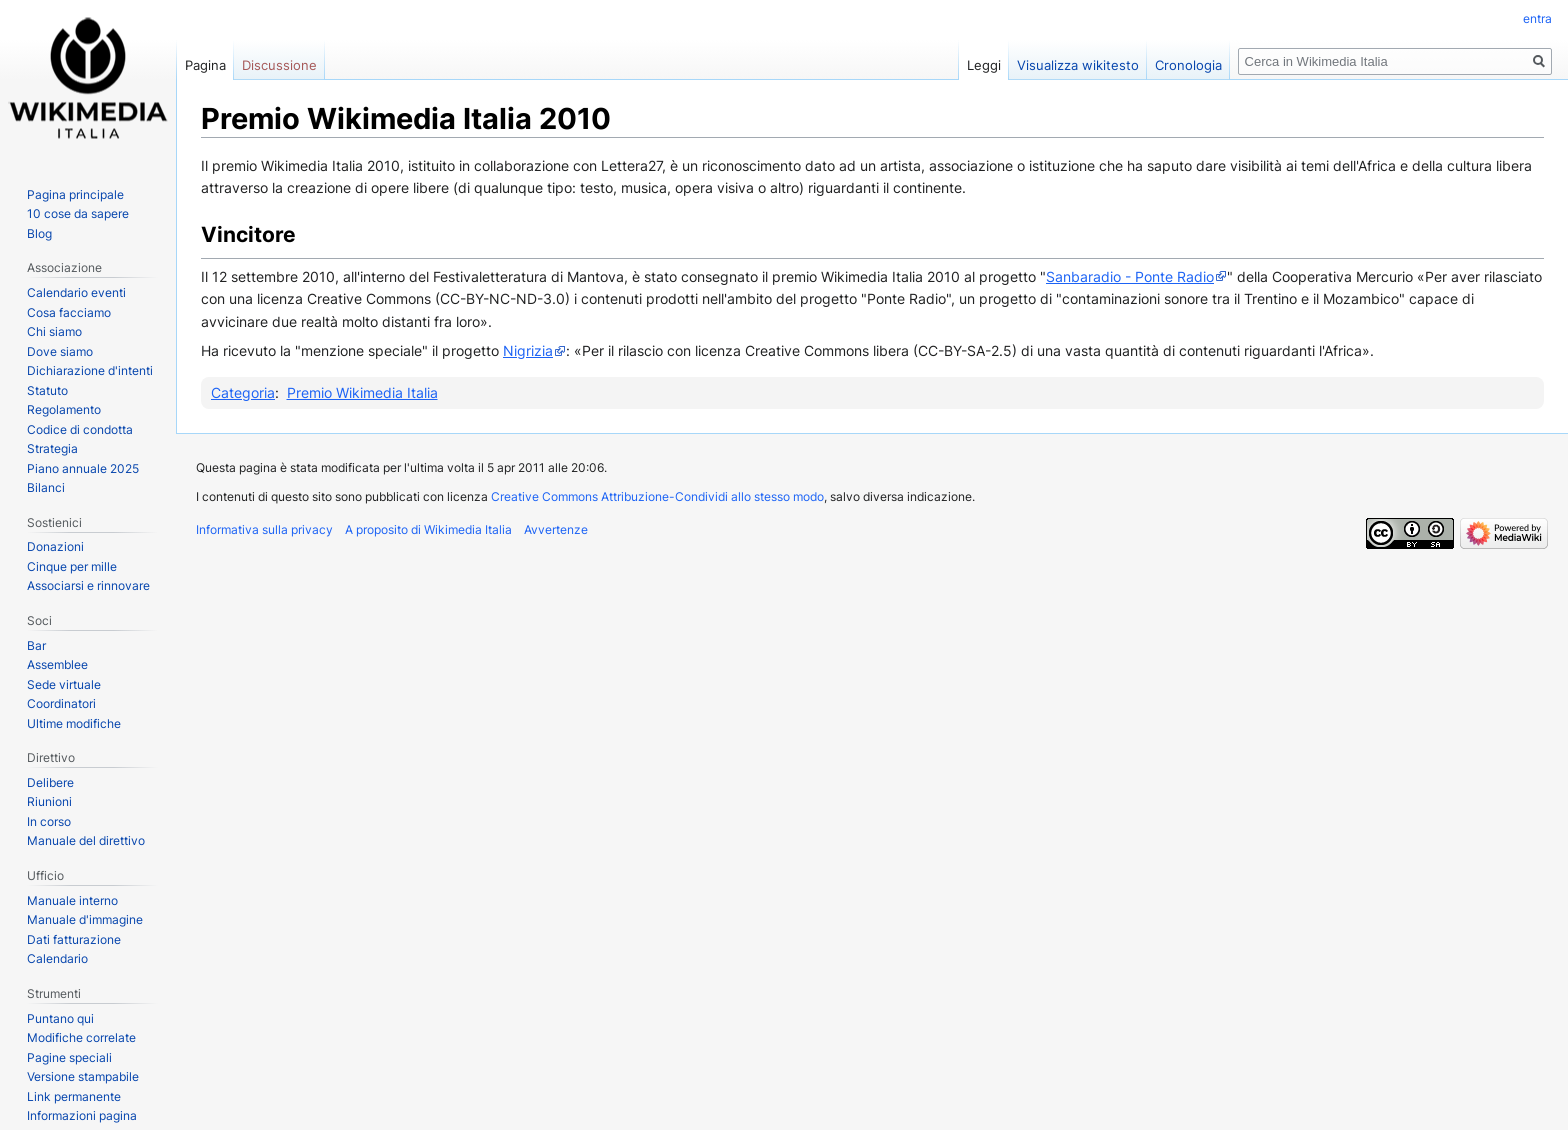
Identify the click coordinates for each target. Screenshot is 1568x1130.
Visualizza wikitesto (1078, 65)
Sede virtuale (64, 684)
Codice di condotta (80, 429)
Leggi (984, 65)
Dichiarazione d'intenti (90, 370)
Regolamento (64, 409)
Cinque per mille (72, 566)
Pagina (205, 65)
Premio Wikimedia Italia (362, 392)
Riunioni (49, 801)
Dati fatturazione (74, 939)
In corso (49, 821)
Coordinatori (61, 703)
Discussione (279, 65)
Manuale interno (72, 900)
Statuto (47, 390)
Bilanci (46, 487)
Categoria (243, 392)
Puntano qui (60, 1018)
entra (1537, 18)
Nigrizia (528, 350)
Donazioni (55, 546)
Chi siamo (54, 331)
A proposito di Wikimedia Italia (428, 529)
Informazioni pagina (82, 1115)
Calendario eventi (76, 292)
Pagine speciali (69, 1057)
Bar (36, 645)
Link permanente (74, 1096)
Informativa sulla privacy (264, 529)
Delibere (50, 782)
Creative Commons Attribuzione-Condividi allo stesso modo (657, 496)
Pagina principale (75, 194)
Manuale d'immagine (85, 919)
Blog (39, 233)
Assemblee (57, 664)
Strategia (52, 448)
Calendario (57, 958)
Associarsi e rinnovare (88, 585)
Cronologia (1188, 65)
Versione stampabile (83, 1076)
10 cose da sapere (78, 213)
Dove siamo (60, 351)
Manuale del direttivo (86, 840)
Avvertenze (556, 529)
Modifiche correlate (81, 1037)
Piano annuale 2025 (83, 468)
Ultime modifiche (74, 723)
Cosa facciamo (69, 312)
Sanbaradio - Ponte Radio (1130, 276)
